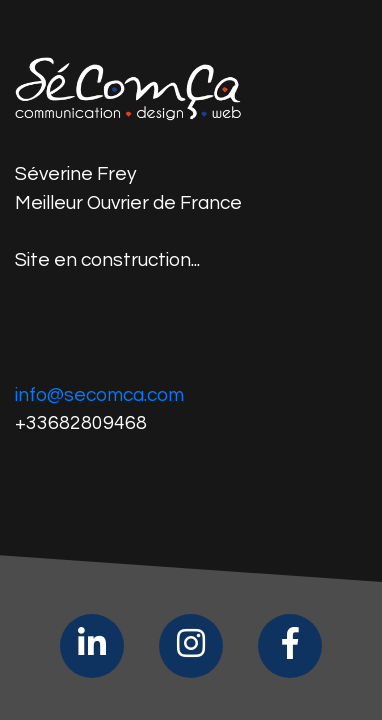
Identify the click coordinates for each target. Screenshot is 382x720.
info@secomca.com (99, 395)
